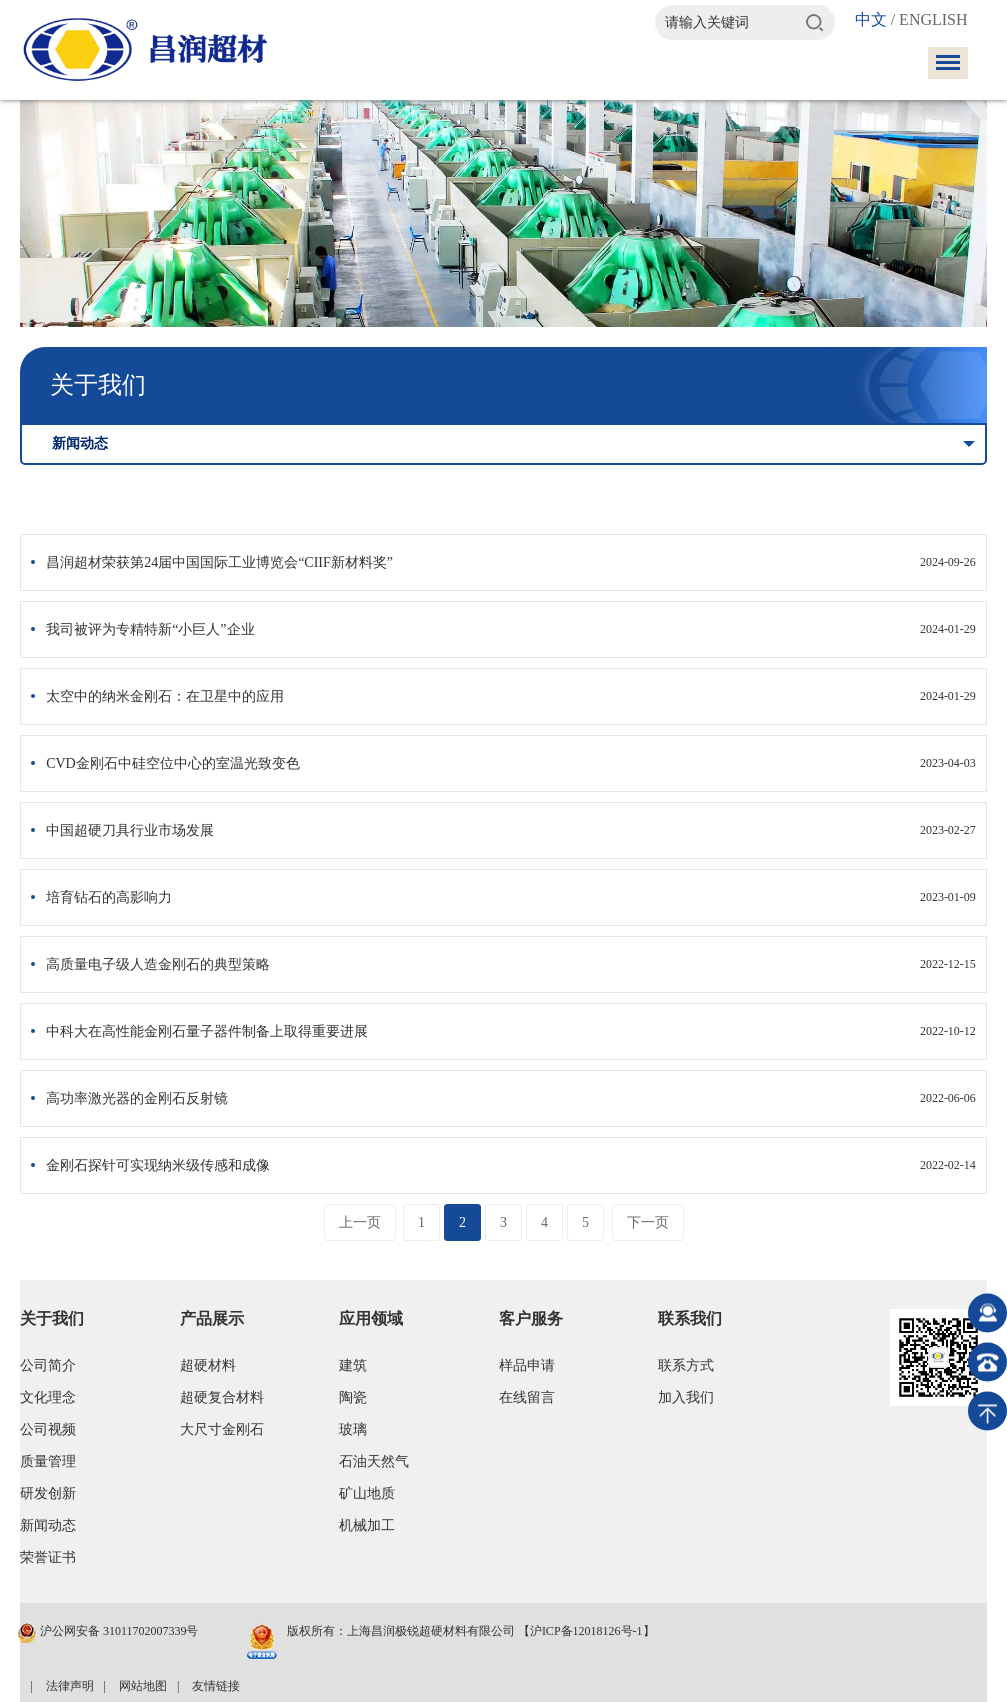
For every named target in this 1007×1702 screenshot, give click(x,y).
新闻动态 (48, 1525)
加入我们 (686, 1397)
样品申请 (527, 1365)
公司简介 (48, 1365)
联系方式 (686, 1365)
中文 (871, 19)
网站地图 (143, 1686)
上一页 (360, 1222)
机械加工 (367, 1525)
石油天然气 (374, 1461)
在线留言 (527, 1397)
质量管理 (48, 1461)
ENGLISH (933, 19)
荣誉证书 (48, 1557)
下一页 (648, 1222)
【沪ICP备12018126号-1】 (586, 1631)
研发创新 (48, 1493)
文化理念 (48, 1397)
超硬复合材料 (222, 1397)
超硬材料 (208, 1365)
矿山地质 (367, 1493)
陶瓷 (353, 1397)
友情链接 (216, 1686)
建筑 (353, 1365)
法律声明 (70, 1686)
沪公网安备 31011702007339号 (108, 1633)
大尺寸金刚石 (222, 1429)
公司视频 (48, 1429)
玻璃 (353, 1429)
